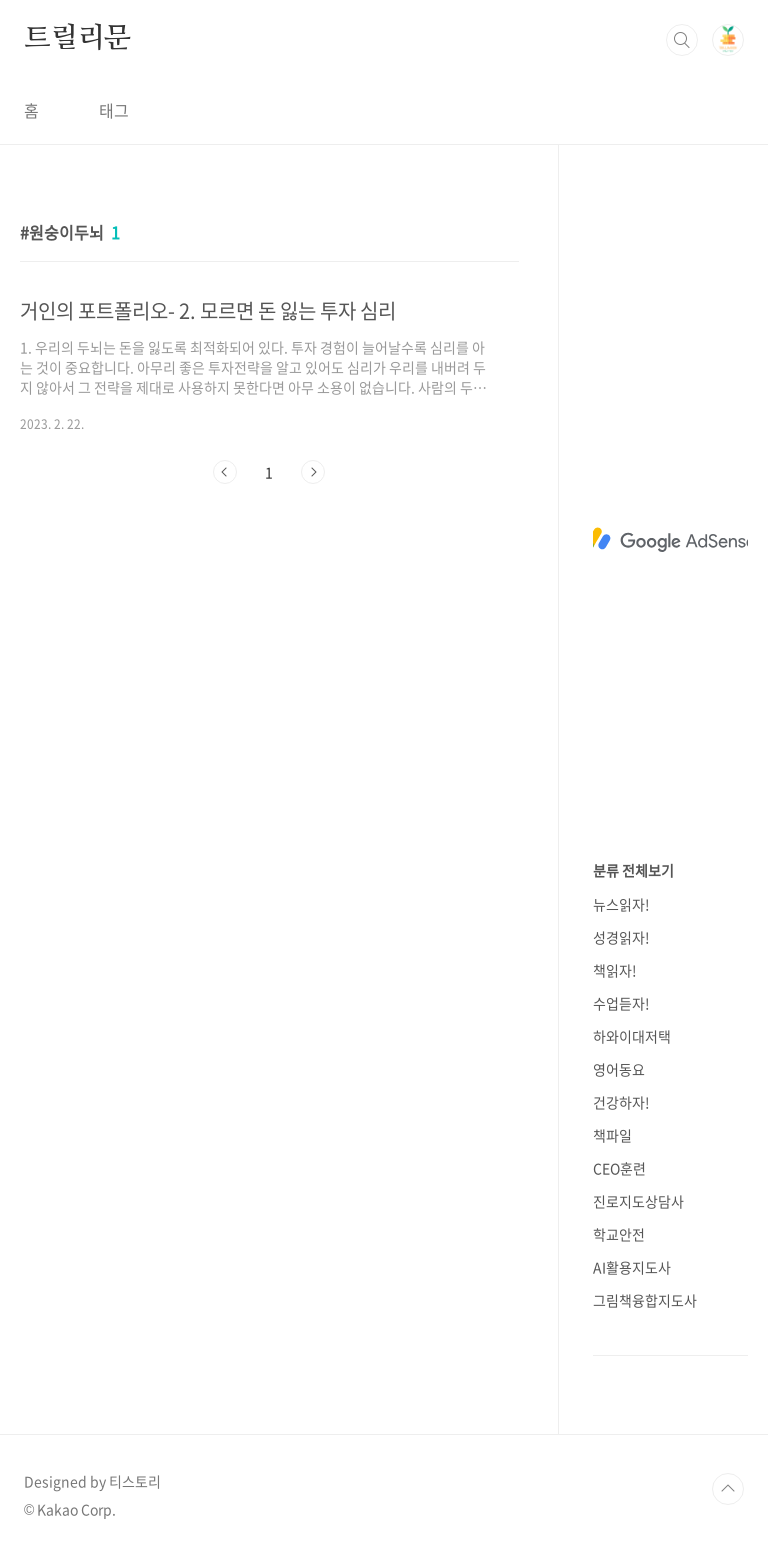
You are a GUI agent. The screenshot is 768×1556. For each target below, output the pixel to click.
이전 (225, 472)
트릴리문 (77, 39)
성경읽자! (621, 937)
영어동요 (619, 1069)
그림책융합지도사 (645, 1300)
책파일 (612, 1135)
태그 (114, 110)
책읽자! (615, 970)
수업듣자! (621, 1003)
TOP (728, 1489)
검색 (682, 40)
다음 (313, 472)
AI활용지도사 (632, 1267)
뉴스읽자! (621, 904)
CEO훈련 (619, 1168)
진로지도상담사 (638, 1201)
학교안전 (619, 1234)
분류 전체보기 (633, 870)
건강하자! (621, 1102)
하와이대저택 (632, 1036)
